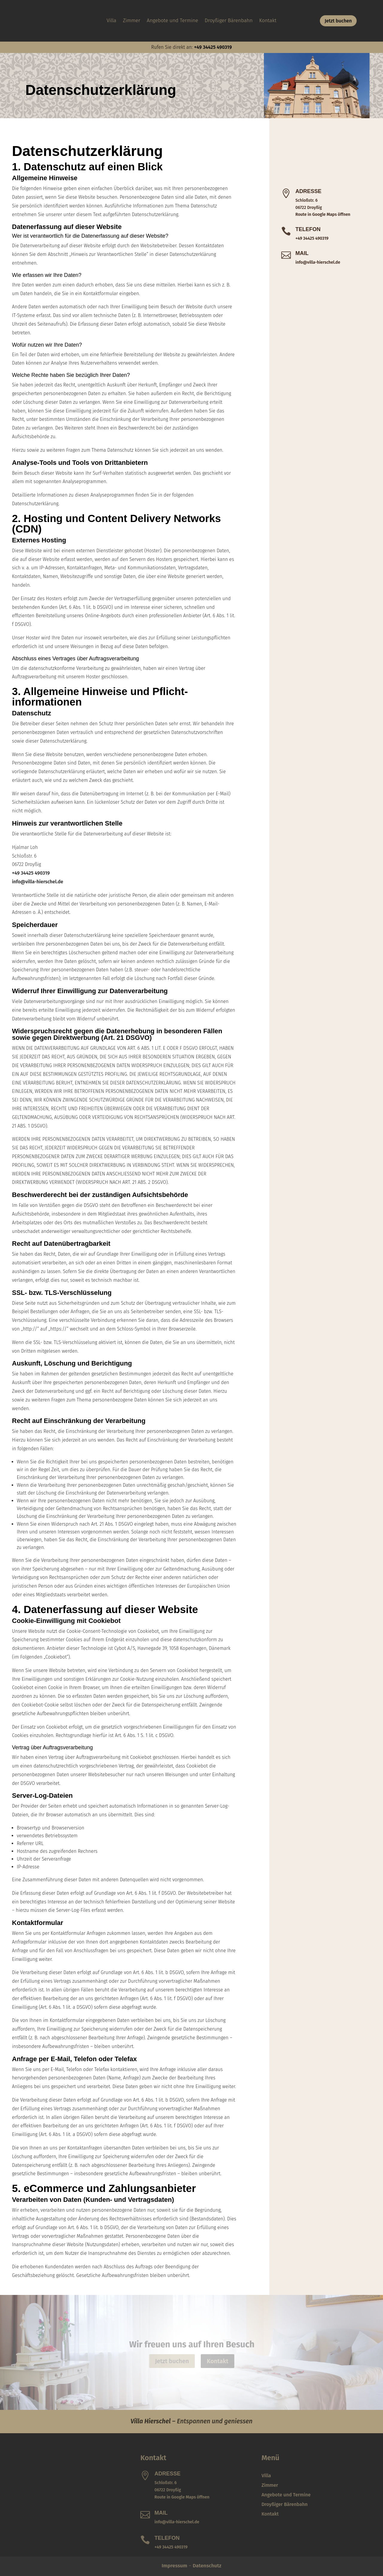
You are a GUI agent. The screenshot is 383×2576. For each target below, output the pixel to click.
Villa (111, 20)
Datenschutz (207, 2566)
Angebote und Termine (172, 20)
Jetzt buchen (338, 21)
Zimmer (131, 20)
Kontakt (267, 20)
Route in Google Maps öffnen (322, 214)
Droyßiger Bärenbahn (229, 20)
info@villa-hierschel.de (37, 882)
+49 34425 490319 (213, 47)
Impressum (174, 2566)
